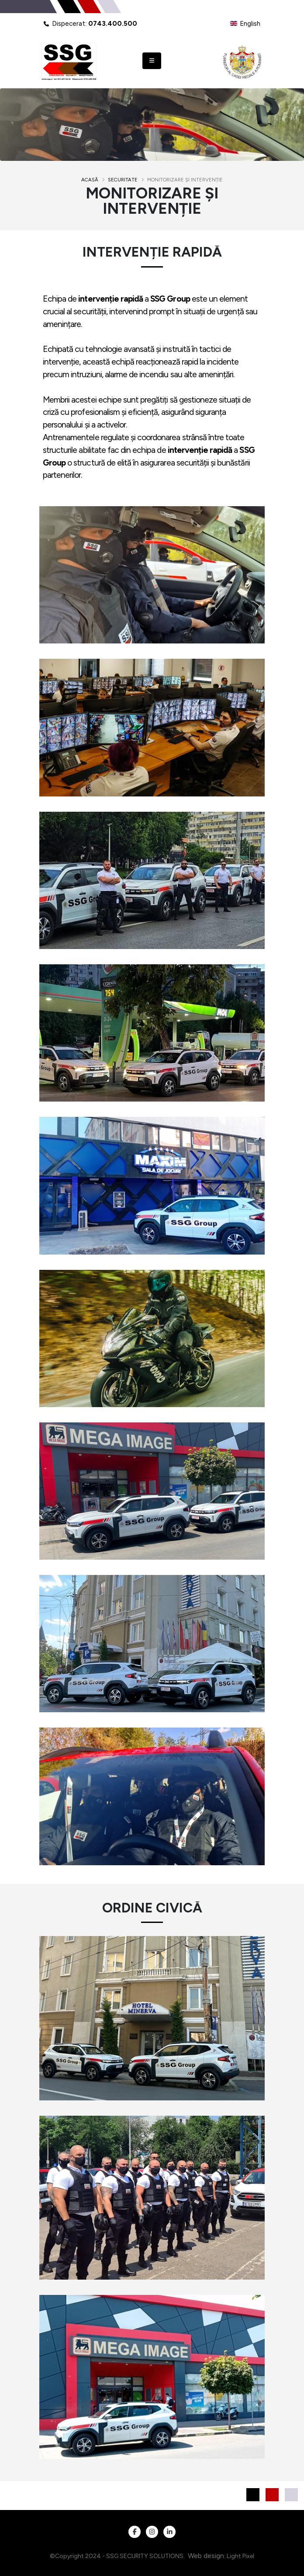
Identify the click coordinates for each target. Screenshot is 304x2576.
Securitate (123, 180)
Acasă (89, 180)
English (245, 24)
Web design (206, 2556)
